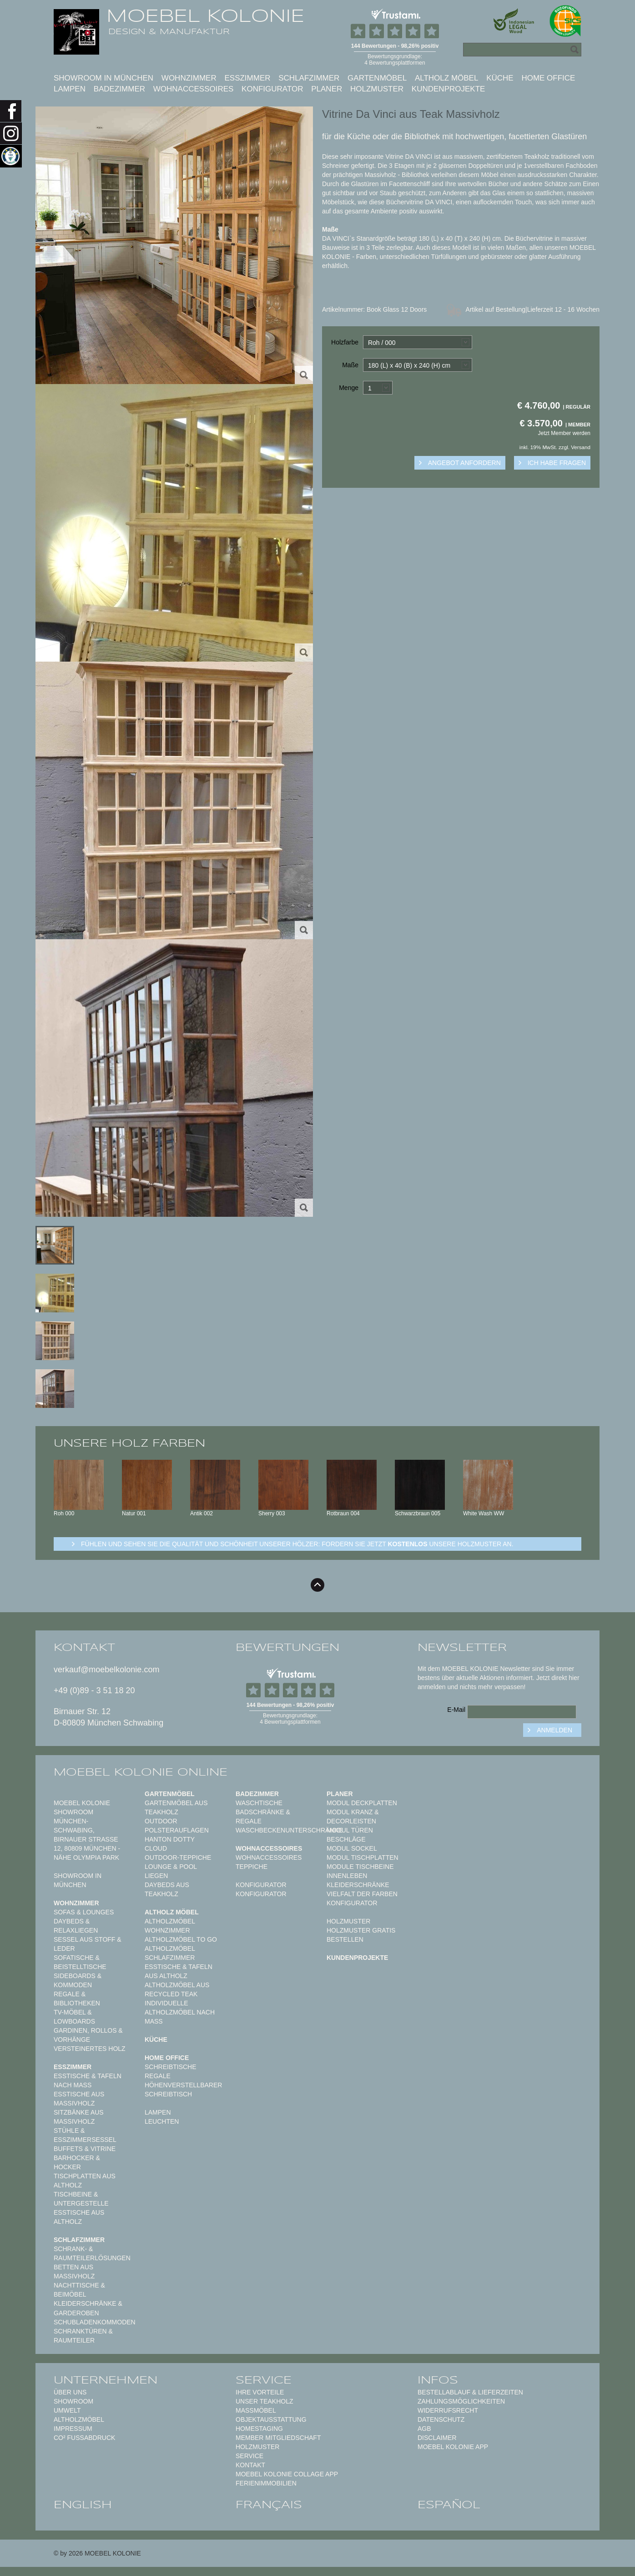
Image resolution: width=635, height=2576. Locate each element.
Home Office (548, 78)
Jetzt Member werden (564, 433)
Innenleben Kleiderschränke (358, 1880)
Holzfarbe (344, 342)
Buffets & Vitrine (85, 2148)
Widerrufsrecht (448, 2410)
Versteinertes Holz (90, 2048)
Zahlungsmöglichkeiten (461, 2401)
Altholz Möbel (447, 78)
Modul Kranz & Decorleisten (353, 1816)
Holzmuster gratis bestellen (361, 1935)
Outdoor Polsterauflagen (177, 1825)
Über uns (70, 2392)
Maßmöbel (256, 2410)
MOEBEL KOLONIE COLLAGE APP (287, 2474)
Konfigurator (272, 89)
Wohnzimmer (189, 78)
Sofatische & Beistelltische (80, 1962)
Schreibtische (171, 2066)
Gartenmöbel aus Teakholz (176, 1807)
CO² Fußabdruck (84, 2437)
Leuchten (162, 2121)
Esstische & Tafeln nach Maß (87, 2080)
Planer (326, 89)
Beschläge (346, 1839)
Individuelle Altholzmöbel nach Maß (180, 2012)
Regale (158, 2076)
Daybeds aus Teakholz (167, 1889)
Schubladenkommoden (95, 2322)
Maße (350, 365)
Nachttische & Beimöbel (79, 2290)
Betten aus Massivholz (74, 2271)
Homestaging (259, 2428)
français (269, 2504)
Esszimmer (247, 78)
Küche (500, 78)
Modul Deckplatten (362, 1803)
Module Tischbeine (360, 1866)
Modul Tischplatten (362, 1857)
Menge (348, 387)
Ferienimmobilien (266, 2483)
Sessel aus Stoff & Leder (87, 1944)
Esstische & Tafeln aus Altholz (178, 1971)
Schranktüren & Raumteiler (83, 2336)
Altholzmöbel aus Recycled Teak (177, 1989)
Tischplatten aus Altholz (85, 2180)
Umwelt (67, 2410)
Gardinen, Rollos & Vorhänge (88, 2035)
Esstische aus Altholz (79, 2217)
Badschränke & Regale (263, 1816)
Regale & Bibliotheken (77, 1998)
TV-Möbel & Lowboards (74, 2017)
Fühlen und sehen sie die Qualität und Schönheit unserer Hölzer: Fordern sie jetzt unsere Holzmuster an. (297, 1544)
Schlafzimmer (308, 78)
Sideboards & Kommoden (77, 1980)
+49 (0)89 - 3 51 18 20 (94, 1690)
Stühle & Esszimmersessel (85, 2135)
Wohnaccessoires (193, 89)
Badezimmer (119, 89)
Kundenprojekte (448, 89)
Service (249, 2456)
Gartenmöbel (377, 78)
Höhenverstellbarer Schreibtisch (183, 2089)
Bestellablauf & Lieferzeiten (470, 2392)
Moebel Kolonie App (453, 2446)
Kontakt (250, 2465)
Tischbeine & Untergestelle (81, 2199)
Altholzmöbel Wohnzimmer (170, 1926)
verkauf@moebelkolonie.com (106, 1669)
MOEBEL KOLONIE (205, 16)
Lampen (70, 89)
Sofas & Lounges (84, 1912)
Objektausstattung (271, 2419)
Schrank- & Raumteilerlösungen (92, 2253)
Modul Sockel (352, 1848)
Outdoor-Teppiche (178, 1857)
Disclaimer (437, 2437)
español (449, 2504)
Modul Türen (350, 1830)
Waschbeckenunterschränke (289, 1830)
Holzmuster (376, 89)
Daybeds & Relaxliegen (76, 1926)
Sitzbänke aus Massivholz (79, 2117)
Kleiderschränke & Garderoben (88, 2308)
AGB (424, 2428)
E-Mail (456, 1709)
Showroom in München (103, 78)
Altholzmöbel (79, 2419)
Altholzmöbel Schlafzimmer (170, 1953)
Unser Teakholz (264, 2401)
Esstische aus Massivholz (79, 2098)
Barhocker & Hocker (77, 2162)
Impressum (73, 2428)
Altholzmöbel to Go (181, 1939)
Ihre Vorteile (260, 2392)
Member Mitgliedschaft (278, 2437)
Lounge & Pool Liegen (171, 1871)
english (83, 2504)
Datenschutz (441, 2419)
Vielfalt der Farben (362, 1894)
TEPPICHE (251, 1866)
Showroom (73, 2401)
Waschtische (259, 1803)
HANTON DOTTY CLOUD (170, 1844)
